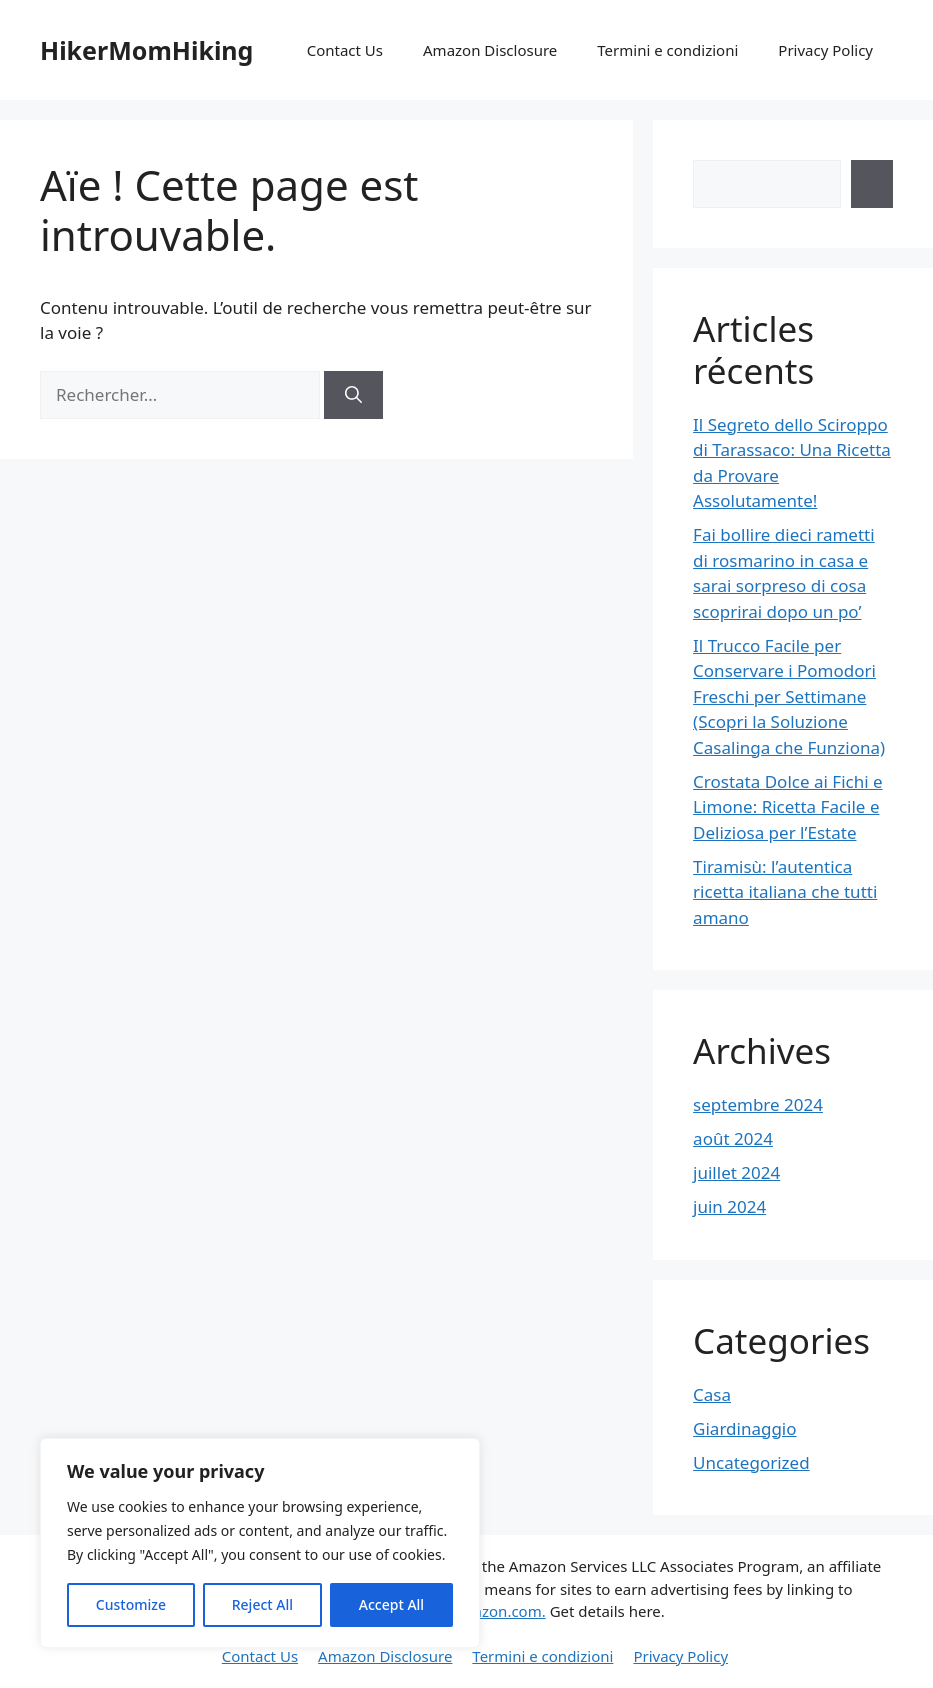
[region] (260, 1543)
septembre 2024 (758, 1104)
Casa (712, 1394)
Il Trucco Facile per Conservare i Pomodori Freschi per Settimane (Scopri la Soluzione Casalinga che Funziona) (789, 696)
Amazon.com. (498, 1611)
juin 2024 (729, 1206)
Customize (131, 1604)
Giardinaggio (744, 1428)
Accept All (391, 1604)
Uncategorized (751, 1462)
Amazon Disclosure (490, 50)
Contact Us (345, 50)
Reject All (262, 1604)
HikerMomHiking (146, 50)
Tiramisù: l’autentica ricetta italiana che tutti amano (785, 892)
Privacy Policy (825, 50)
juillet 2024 (736, 1172)
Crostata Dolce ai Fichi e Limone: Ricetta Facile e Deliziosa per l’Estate (787, 807)
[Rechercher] (353, 395)
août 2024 (733, 1138)
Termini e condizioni (667, 50)
